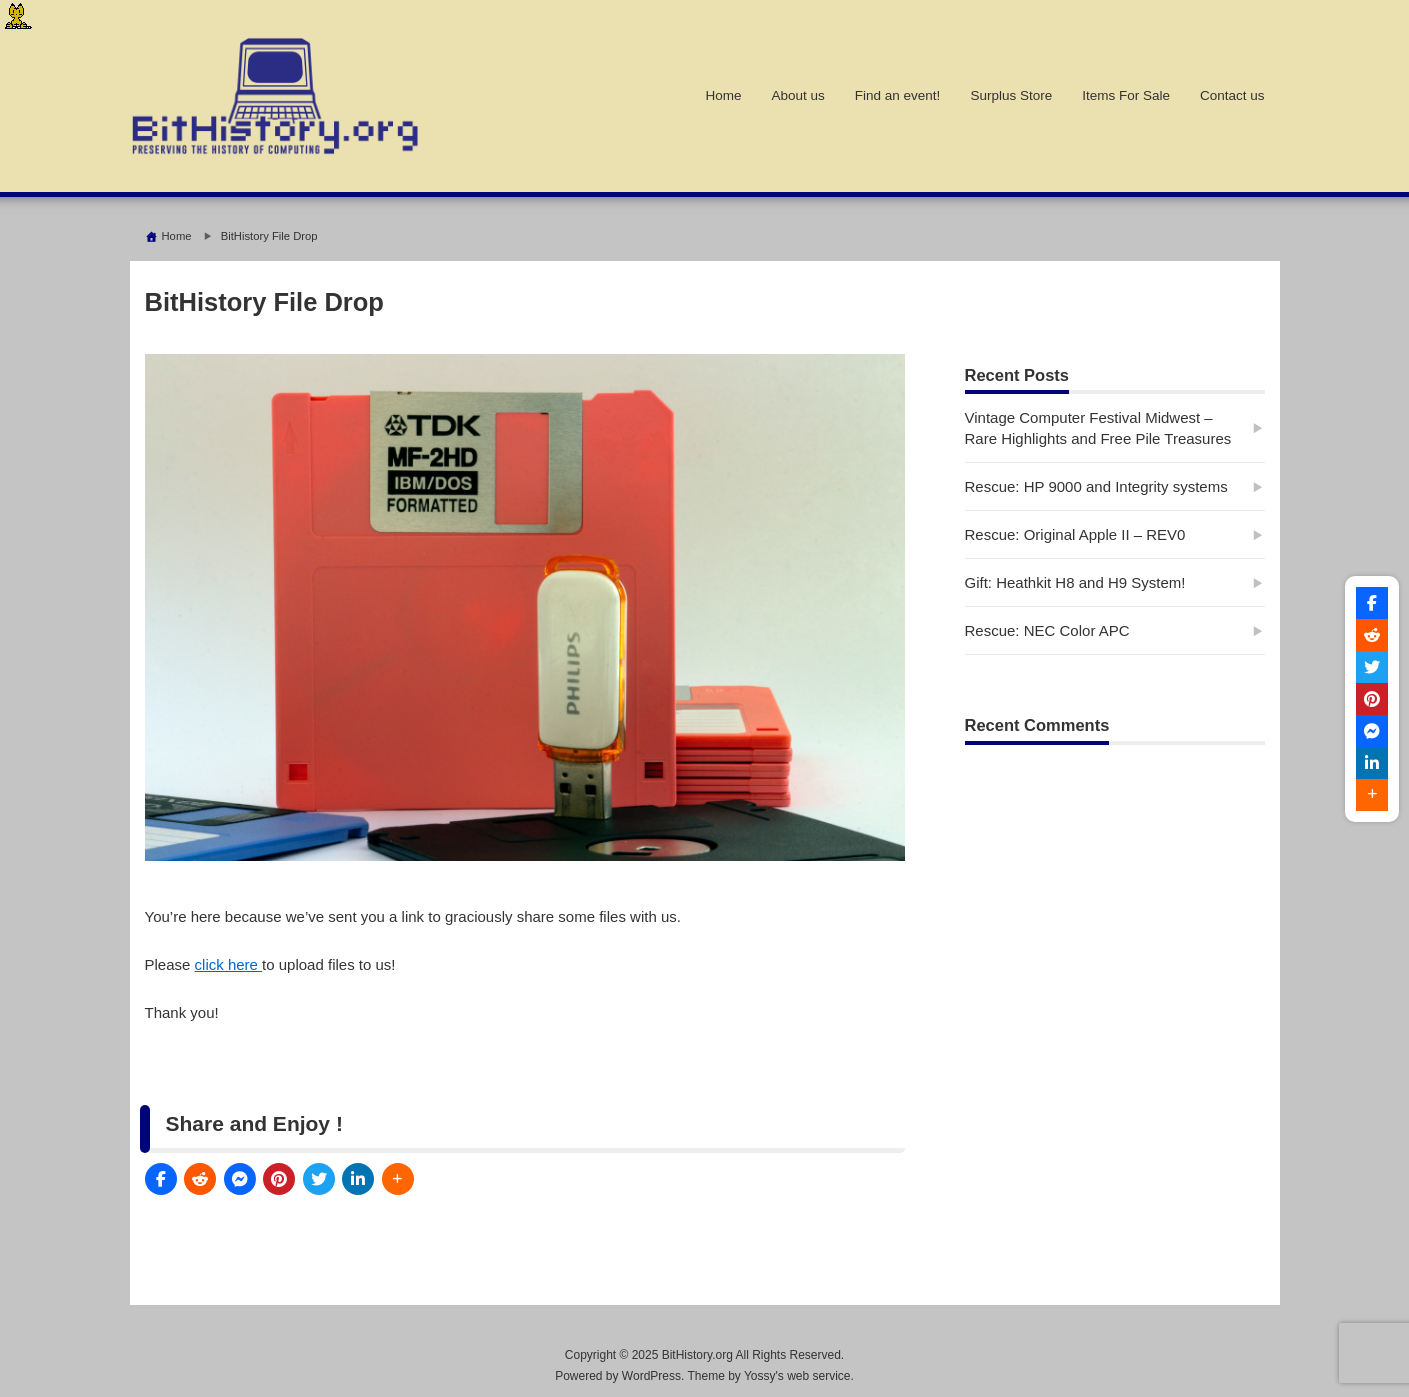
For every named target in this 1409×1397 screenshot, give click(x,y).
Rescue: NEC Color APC (1047, 630)
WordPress (651, 1376)
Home (724, 95)
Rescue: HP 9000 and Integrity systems (1096, 486)
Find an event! (898, 95)
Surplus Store (1011, 95)
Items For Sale (1126, 95)
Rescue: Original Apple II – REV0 (1075, 534)
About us (798, 95)
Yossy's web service (797, 1376)
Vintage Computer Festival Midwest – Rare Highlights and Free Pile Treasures (1098, 428)
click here (229, 964)
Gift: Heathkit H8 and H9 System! (1075, 582)
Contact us (1232, 95)
